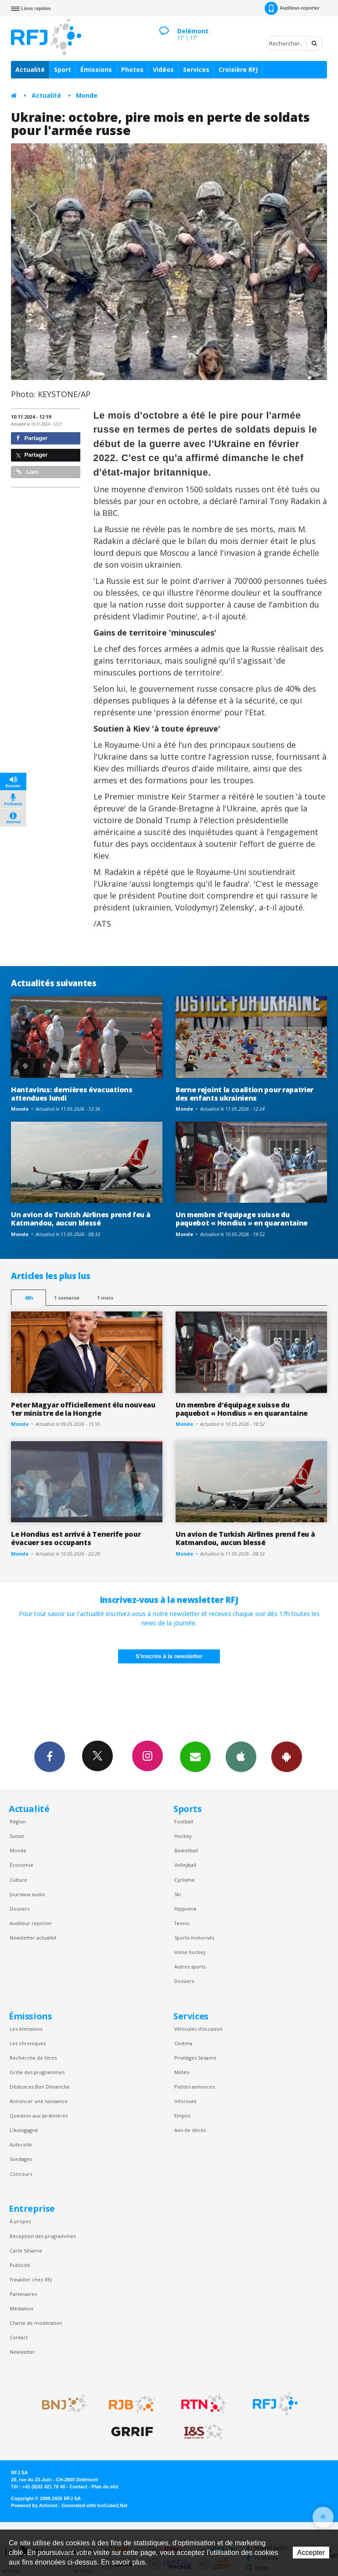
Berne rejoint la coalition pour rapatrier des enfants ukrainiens (244, 1094)
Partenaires (23, 2294)
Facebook (49, 1756)
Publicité (20, 2265)
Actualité (30, 69)
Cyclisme (184, 1880)
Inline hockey (189, 1952)
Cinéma (183, 2043)
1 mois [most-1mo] (105, 1297)
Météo (182, 2072)
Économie (21, 1865)
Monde (86, 95)
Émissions (96, 69)
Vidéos (163, 69)
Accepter (311, 2552)
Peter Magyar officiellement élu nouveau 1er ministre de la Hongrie (83, 1409)
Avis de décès (190, 2130)
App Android (286, 1756)
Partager (31, 438)
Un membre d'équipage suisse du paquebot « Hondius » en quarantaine (242, 1219)
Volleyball (185, 1865)
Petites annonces (194, 2086)
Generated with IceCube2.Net (94, 2505)
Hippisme (185, 1909)
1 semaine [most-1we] (66, 1297)
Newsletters (195, 1756)
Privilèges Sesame (195, 2058)
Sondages (21, 2159)
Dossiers (19, 1909)
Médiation (21, 2308)
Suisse (17, 1836)
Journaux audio (27, 1894)
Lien (27, 472)
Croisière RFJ (238, 69)
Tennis (181, 1923)
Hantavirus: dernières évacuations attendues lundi (72, 1094)
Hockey (182, 1836)
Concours (21, 2174)
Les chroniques (28, 2043)
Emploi (182, 2115)
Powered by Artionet (34, 2505)
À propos (20, 2221)
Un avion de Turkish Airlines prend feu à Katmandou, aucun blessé (80, 1219)
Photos (132, 69)
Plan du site (104, 2486)
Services (196, 69)
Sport (62, 69)
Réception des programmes (43, 2236)
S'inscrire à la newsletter (169, 1656)
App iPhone (241, 1756)
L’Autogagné (24, 2130)
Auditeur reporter (31, 1923)
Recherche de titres (33, 2058)
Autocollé (21, 2144)
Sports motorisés (194, 1937)
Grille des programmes (37, 2072)
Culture (18, 1880)
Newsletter (22, 2352)
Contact (19, 2337)
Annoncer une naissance (39, 2101)
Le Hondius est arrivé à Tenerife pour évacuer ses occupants (75, 1538)
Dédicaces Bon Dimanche (40, 2086)
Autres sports (189, 1966)
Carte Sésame (26, 2250)
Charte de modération (36, 2323)
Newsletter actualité (33, 1937)
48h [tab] (29, 1297)
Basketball (186, 1850)
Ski (177, 1894)
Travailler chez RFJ (31, 2279)
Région (18, 1821)
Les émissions (26, 2029)
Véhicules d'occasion (198, 2029)
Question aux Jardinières (39, 2115)
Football (183, 1821)
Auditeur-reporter (292, 8)
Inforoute (185, 2101)
